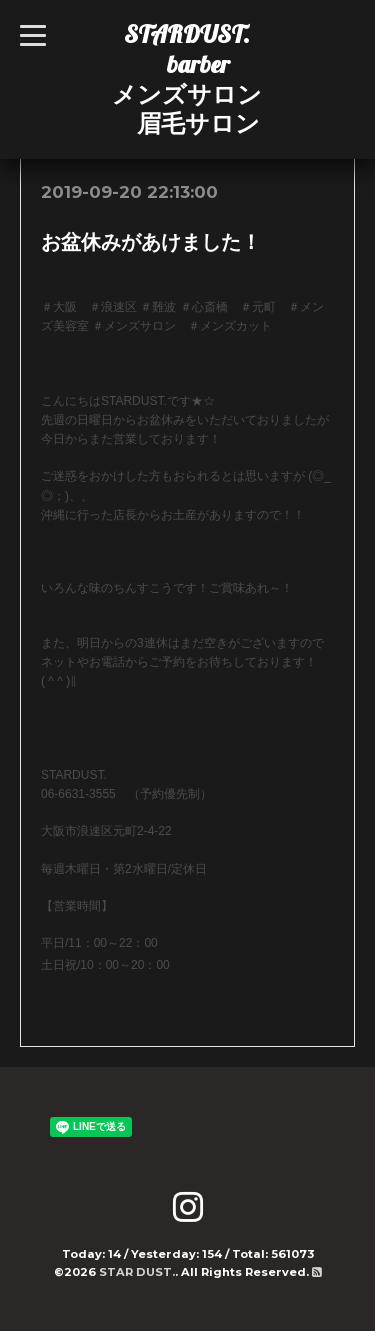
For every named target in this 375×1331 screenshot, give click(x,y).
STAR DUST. (137, 1272)
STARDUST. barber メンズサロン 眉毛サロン (187, 78)
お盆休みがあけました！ (151, 242)
